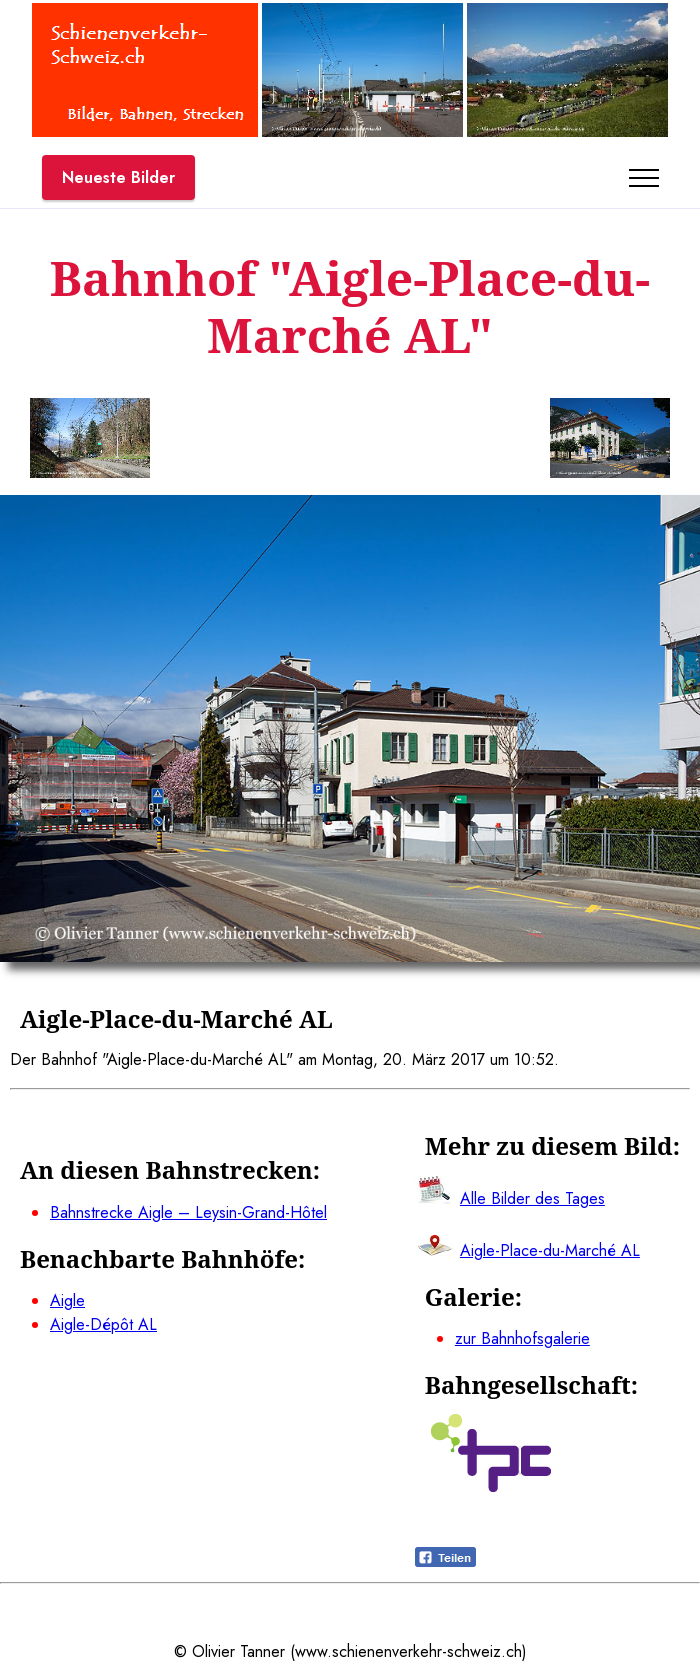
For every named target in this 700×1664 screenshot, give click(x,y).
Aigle (67, 1300)
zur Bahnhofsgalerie (522, 1338)
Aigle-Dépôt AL (103, 1324)
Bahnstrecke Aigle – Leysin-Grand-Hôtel (188, 1212)
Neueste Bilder (118, 177)
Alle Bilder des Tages (532, 1198)
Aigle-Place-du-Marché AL (550, 1250)
